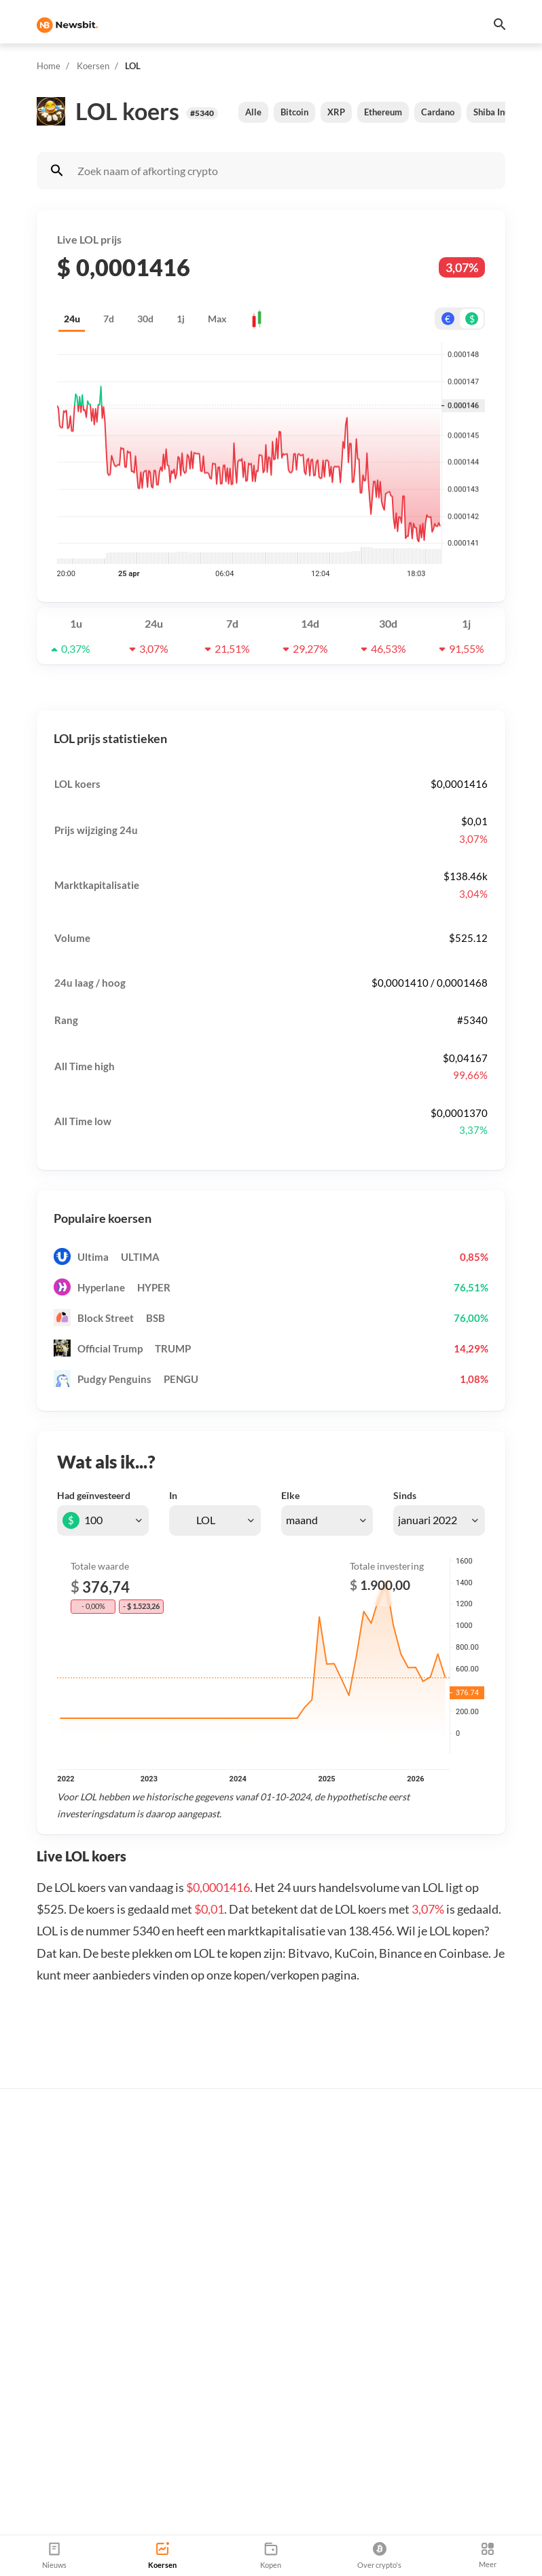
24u (72, 318)
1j (181, 318)
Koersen (93, 65)
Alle (253, 112)
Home (48, 65)
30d (145, 318)
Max (217, 318)
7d (108, 318)
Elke (290, 1495)
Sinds (404, 1495)
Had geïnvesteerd (93, 1495)
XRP (336, 112)
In (173, 1495)
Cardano (437, 112)
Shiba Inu (491, 112)
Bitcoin (294, 112)
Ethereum (383, 112)
